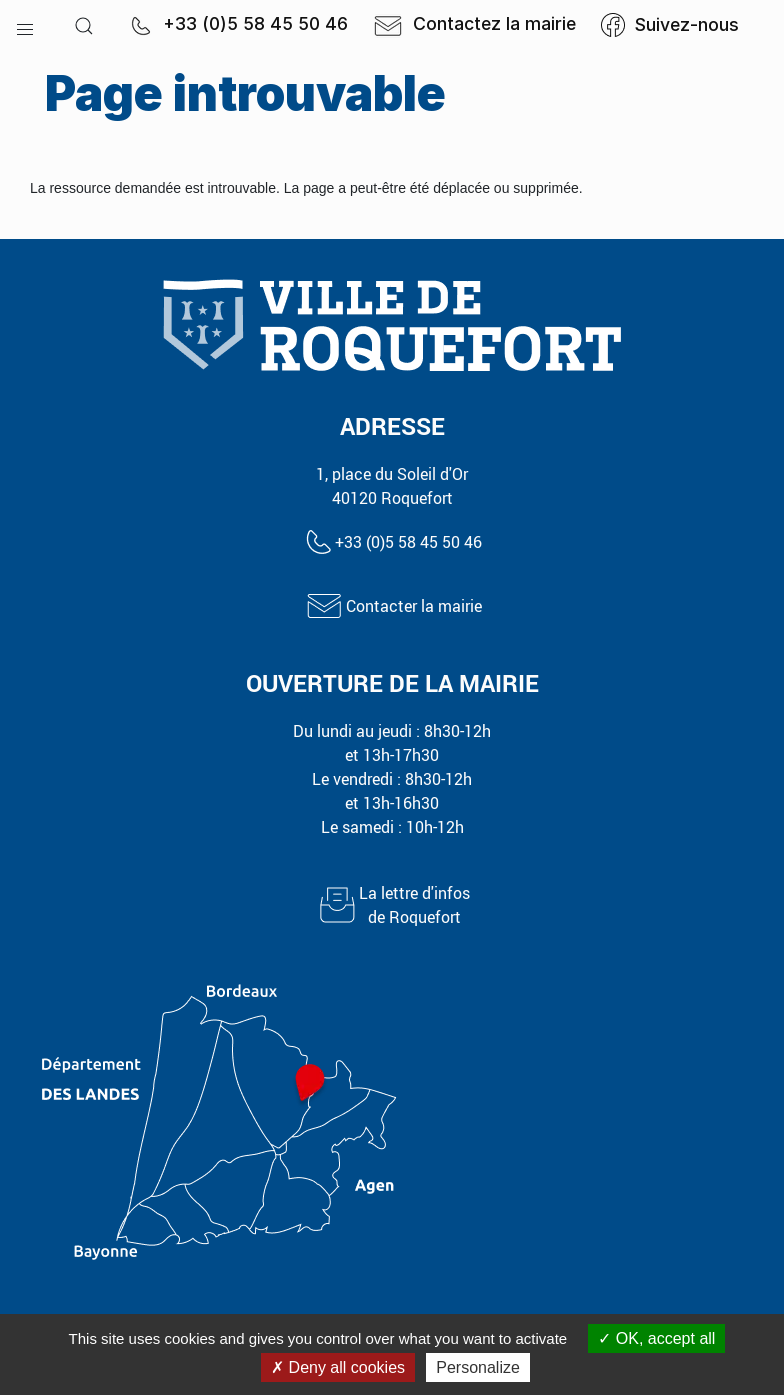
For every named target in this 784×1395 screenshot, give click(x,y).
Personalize (478, 1367)
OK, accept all (656, 1338)
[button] (25, 25)
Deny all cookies (338, 1367)
